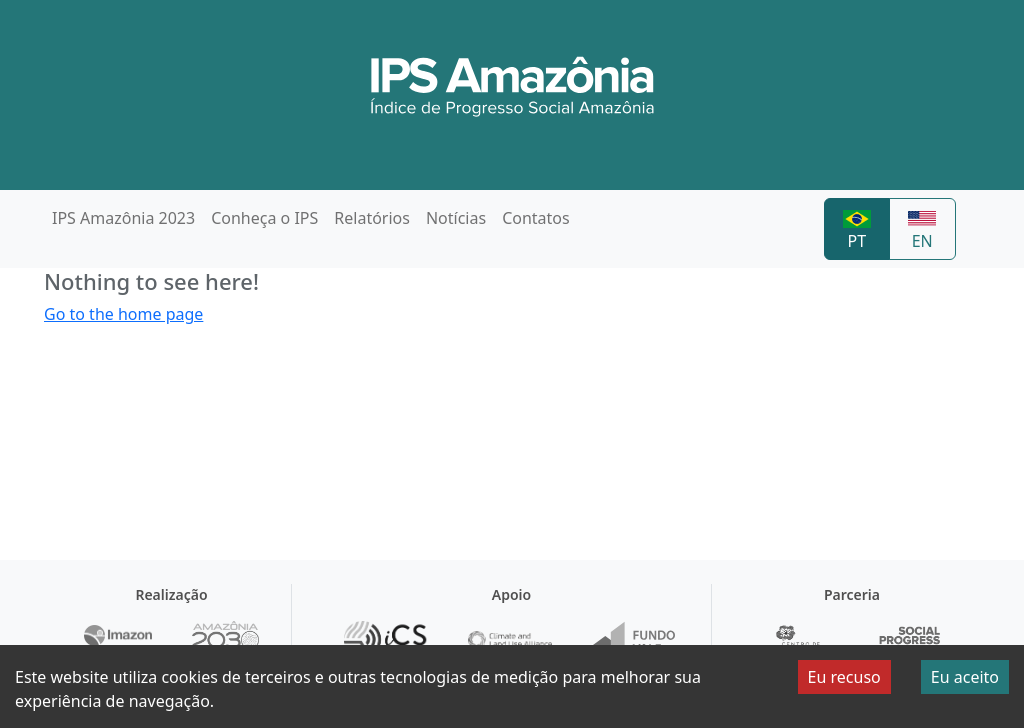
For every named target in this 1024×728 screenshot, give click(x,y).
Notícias (456, 218)
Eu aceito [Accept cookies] (965, 677)
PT (857, 231)
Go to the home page (123, 314)
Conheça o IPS (264, 218)
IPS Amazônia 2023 (123, 218)
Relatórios (372, 218)
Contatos (536, 218)
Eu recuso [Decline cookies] (844, 677)
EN (922, 231)
